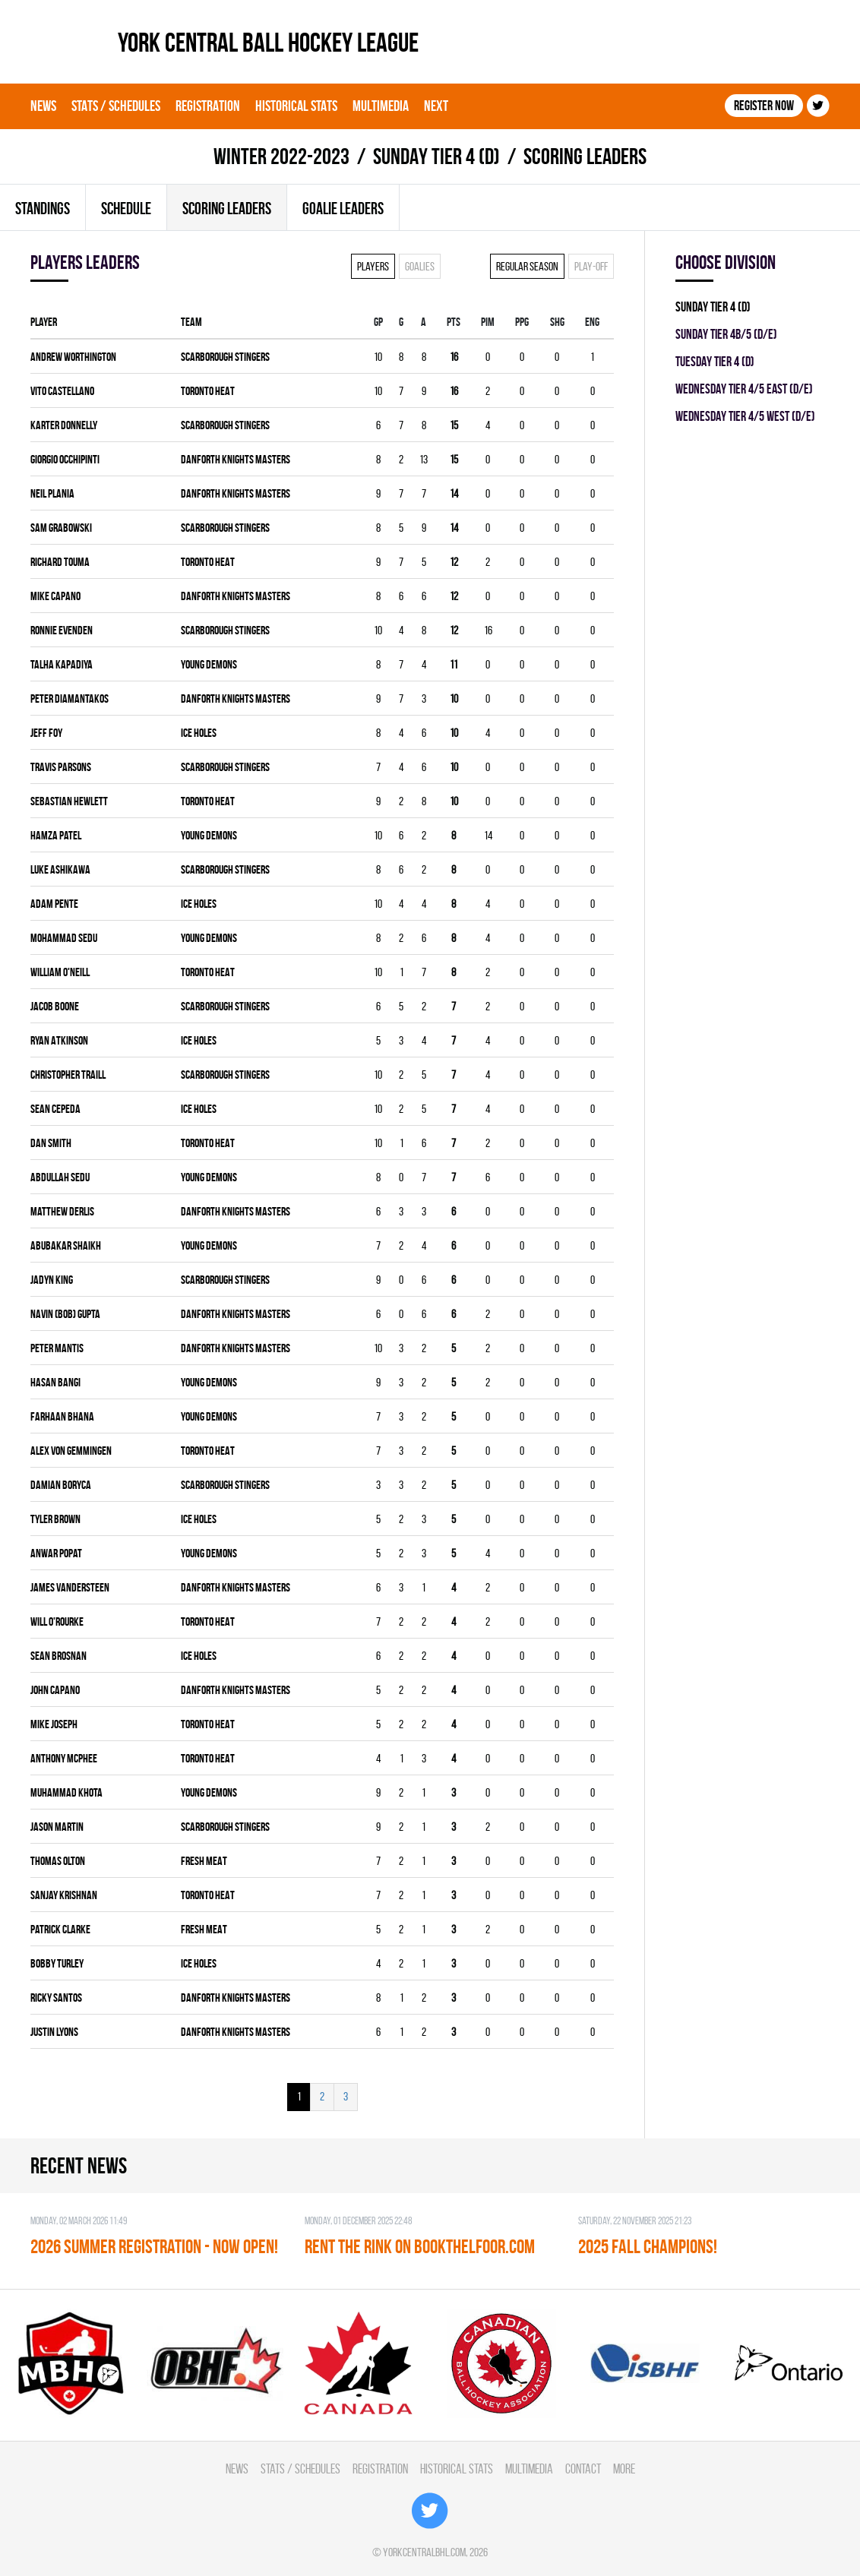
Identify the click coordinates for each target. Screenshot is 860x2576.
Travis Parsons (60, 766)
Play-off (591, 266)
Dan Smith (50, 1142)
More (624, 2468)
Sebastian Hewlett (69, 801)
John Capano (55, 1689)
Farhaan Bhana (62, 1416)
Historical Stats (296, 105)
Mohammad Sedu (63, 937)
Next (436, 105)
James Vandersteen (69, 1587)
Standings (42, 208)
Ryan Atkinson (59, 1040)
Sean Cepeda (55, 1108)
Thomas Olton (57, 1860)
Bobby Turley (57, 1963)
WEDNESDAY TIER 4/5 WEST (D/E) (745, 416)
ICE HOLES (199, 732)
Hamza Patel (55, 835)
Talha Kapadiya (61, 664)
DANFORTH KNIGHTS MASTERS (235, 459)
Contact (583, 2468)
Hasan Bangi (55, 1382)
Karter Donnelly (63, 425)
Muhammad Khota (66, 1792)
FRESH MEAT (204, 1860)
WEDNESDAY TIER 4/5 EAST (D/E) (744, 388)
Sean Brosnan (58, 1655)
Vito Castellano (62, 390)
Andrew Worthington (73, 356)
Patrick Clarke (60, 1929)
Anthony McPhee (63, 1758)
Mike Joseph (53, 1724)
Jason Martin (57, 1826)
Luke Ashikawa (60, 869)
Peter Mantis (57, 1348)
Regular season (527, 266)
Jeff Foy (46, 732)
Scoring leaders (226, 208)
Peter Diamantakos (69, 698)
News (43, 105)
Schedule (126, 208)
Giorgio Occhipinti (65, 459)
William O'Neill (60, 972)
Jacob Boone (54, 1006)
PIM (488, 321)
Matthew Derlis (62, 1211)
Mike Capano (55, 595)
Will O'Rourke (57, 1621)
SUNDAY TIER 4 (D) (436, 156)
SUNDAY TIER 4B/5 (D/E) (726, 334)
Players (373, 266)
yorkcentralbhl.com (424, 2552)
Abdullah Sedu (60, 1177)
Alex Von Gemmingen (71, 1450)
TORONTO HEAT (208, 390)
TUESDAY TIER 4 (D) (714, 361)
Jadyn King (51, 1279)
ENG (592, 321)
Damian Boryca (60, 1484)
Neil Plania (52, 493)
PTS (453, 321)
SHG (557, 321)
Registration (207, 105)
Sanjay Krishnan (63, 1895)
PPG (522, 321)
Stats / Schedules (115, 105)
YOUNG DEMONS (209, 664)
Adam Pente (54, 903)
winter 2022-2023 (281, 156)
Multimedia (381, 105)
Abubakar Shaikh (65, 1245)
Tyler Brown (55, 1518)
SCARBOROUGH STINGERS (225, 356)
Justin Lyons (54, 2031)
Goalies (420, 266)
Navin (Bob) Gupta (65, 1313)
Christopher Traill (68, 1074)
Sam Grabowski (61, 527)
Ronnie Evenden (61, 630)
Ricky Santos (56, 1997)
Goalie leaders (343, 208)
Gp (378, 321)
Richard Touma (60, 561)
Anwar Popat (56, 1553)
